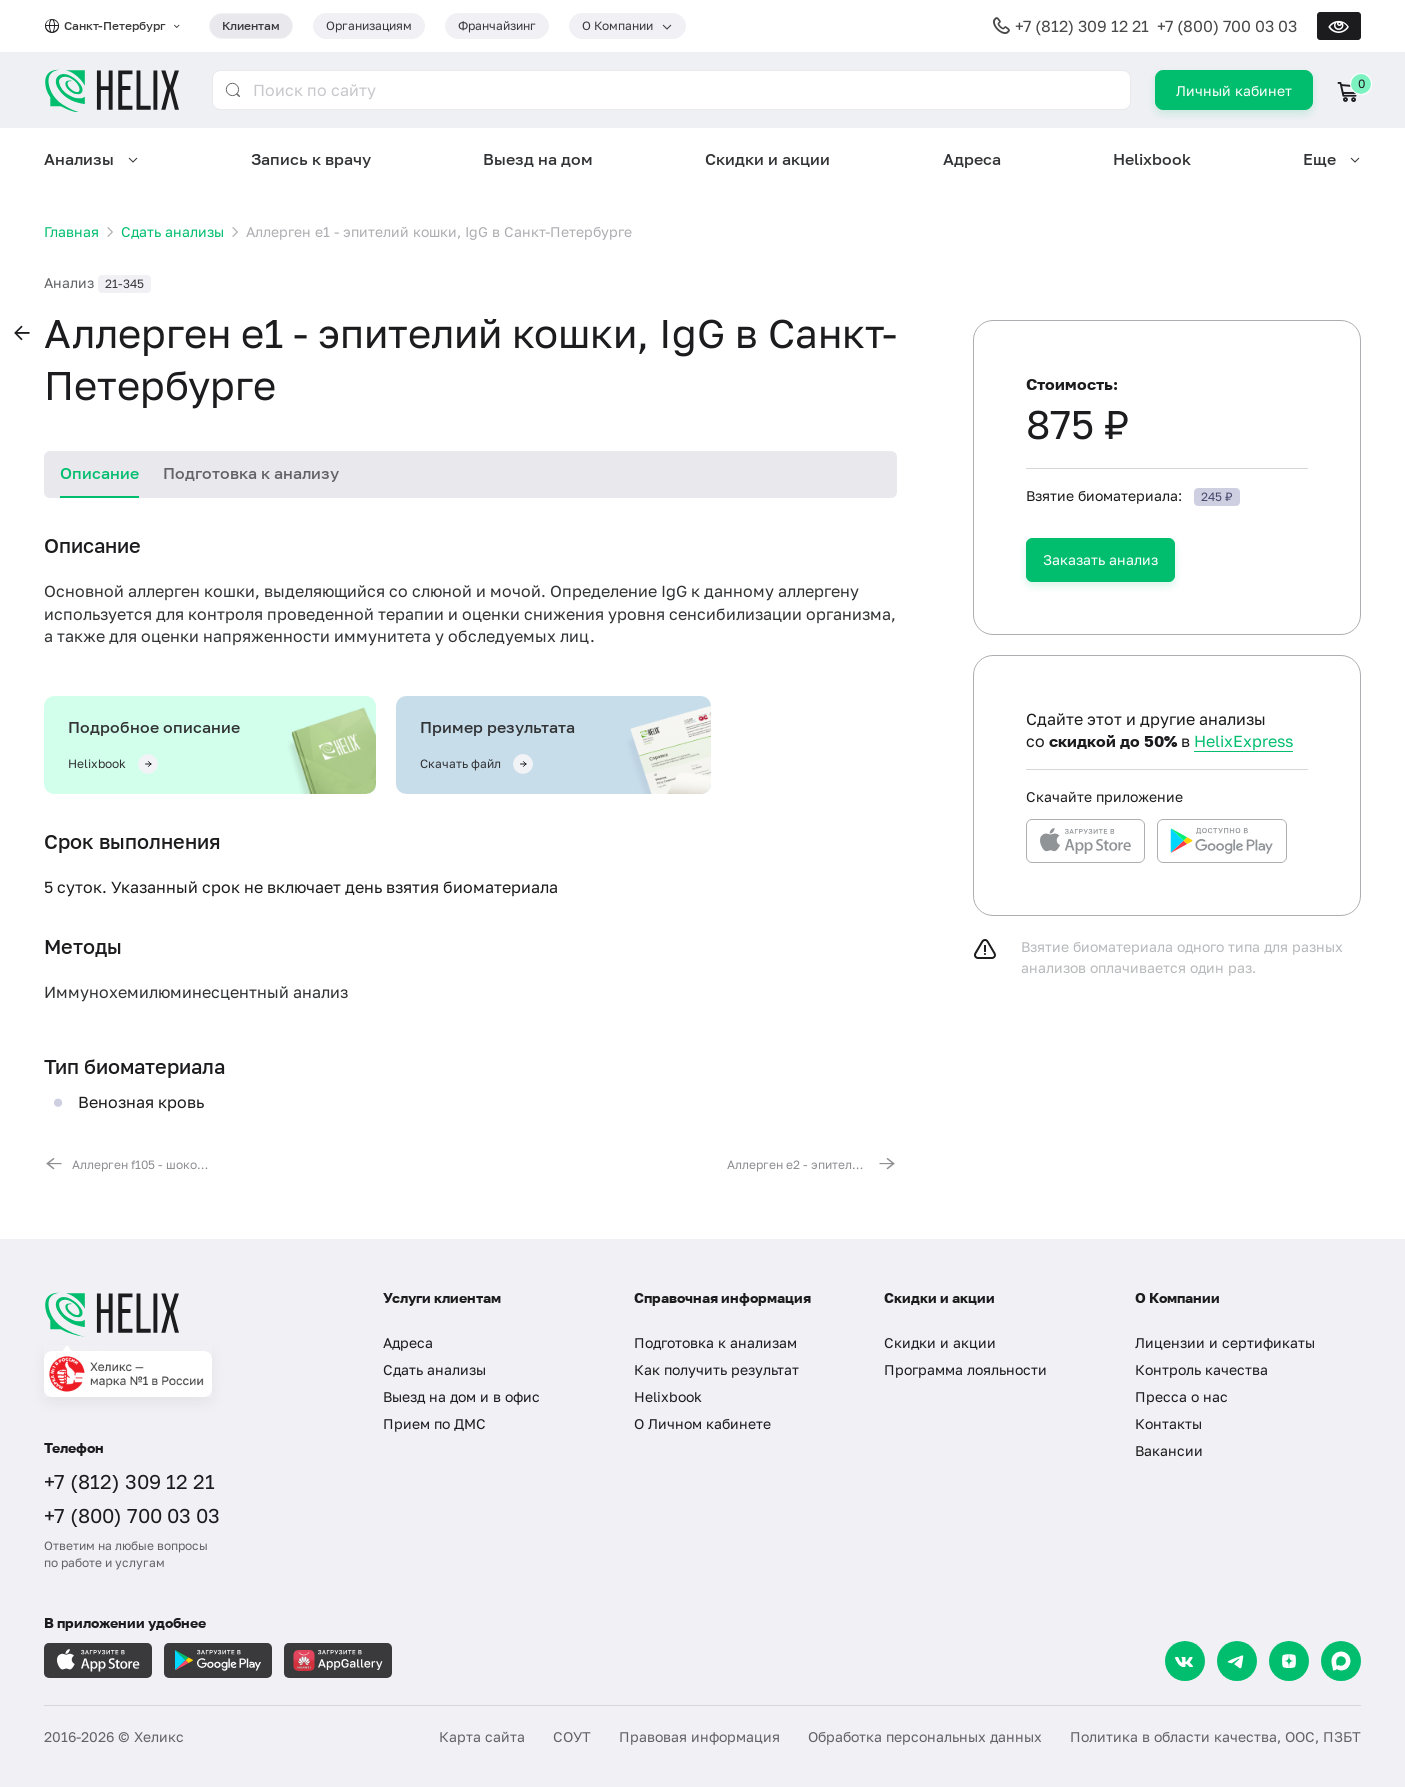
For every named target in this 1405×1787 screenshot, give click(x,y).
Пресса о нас (1181, 1396)
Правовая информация (699, 1736)
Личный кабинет (1234, 90)
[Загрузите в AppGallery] (338, 1660)
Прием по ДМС (434, 1423)
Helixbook (1152, 159)
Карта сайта (482, 1736)
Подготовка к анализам (715, 1342)
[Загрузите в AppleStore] (98, 1660)
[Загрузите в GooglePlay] (218, 1660)
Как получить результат (716, 1369)
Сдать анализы (434, 1369)
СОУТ (572, 1736)
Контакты (1168, 1423)
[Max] (1341, 1661)
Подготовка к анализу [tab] (251, 473)
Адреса (972, 159)
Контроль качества (1201, 1369)
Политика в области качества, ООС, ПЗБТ (1215, 1736)
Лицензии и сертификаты (1225, 1342)
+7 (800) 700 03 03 (1227, 26)
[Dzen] (1289, 1661)
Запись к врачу (311, 159)
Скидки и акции (767, 159)
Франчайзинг (497, 25)
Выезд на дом (538, 159)
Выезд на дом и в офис (461, 1396)
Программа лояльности (965, 1369)
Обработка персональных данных (925, 1736)
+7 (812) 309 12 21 (1082, 26)
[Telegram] (1237, 1661)
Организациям (369, 25)
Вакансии (1169, 1450)
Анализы (79, 159)
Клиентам (251, 25)
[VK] (1185, 1661)
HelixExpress (1243, 741)
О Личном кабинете (702, 1423)
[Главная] (193, 1314)
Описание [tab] (99, 473)
